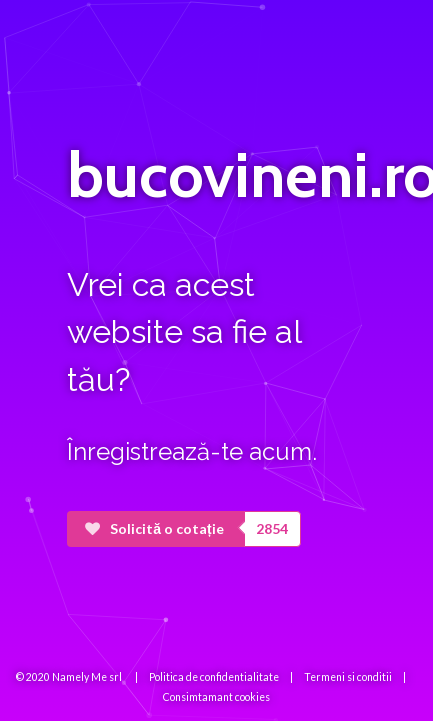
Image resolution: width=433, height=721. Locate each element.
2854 (272, 528)
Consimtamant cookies (216, 697)
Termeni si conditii (348, 677)
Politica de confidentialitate (214, 677)
